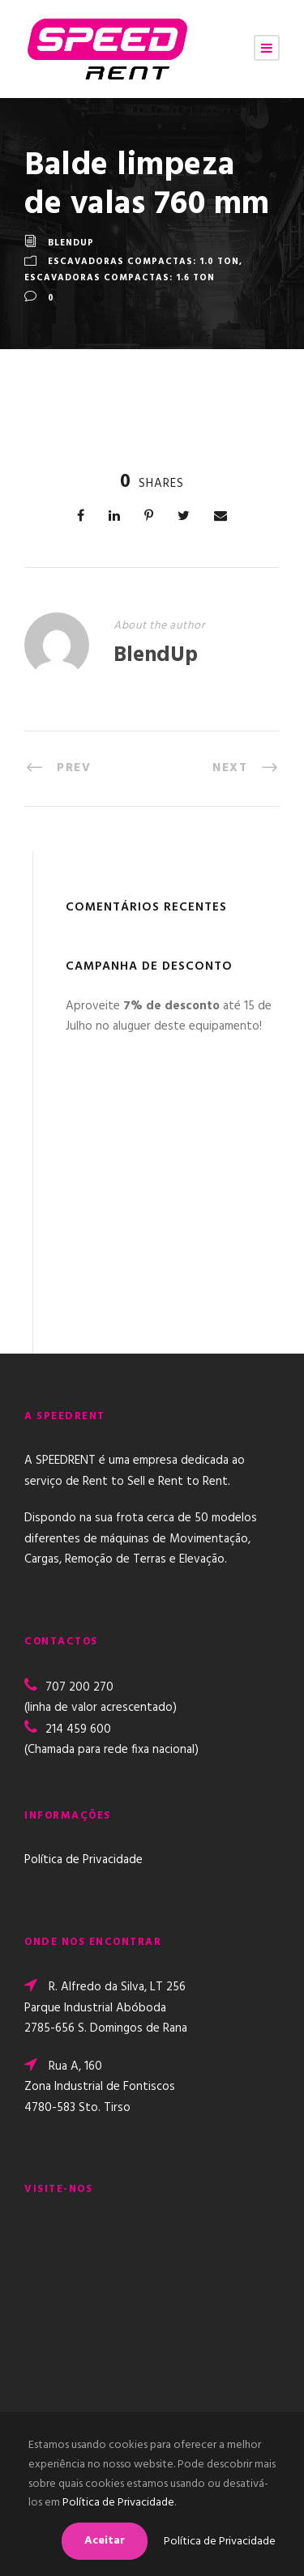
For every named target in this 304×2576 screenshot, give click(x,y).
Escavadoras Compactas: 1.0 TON (143, 261)
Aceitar (104, 2540)
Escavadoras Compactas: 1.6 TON (119, 278)
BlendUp (71, 244)
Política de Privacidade (83, 1860)
